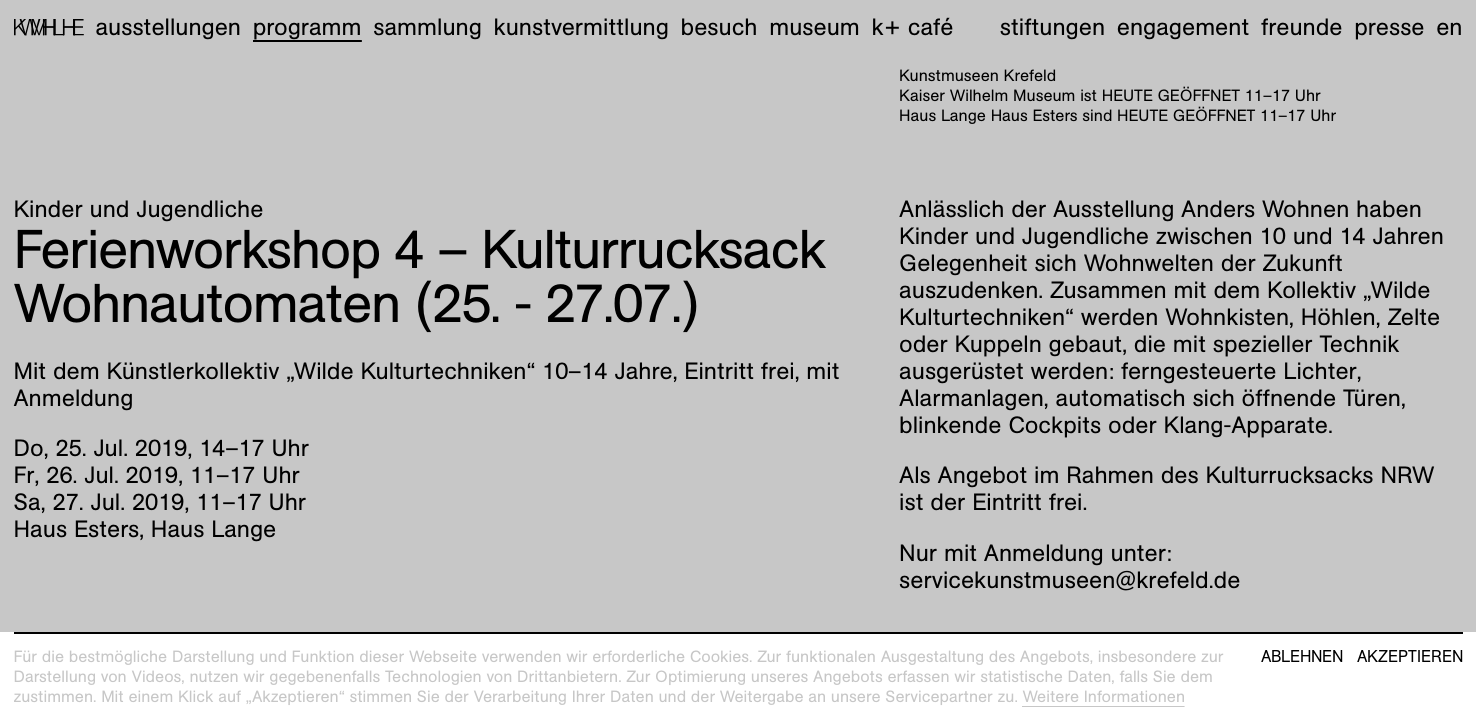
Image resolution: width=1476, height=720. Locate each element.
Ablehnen (1302, 657)
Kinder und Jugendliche (139, 209)
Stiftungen (1052, 27)
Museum (814, 27)
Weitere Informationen (1103, 696)
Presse (1389, 27)
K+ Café (912, 27)
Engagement (1183, 27)
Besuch (719, 27)
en (1449, 27)
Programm (307, 27)
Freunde (1302, 27)
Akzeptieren (1410, 657)
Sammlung (427, 27)
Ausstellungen (168, 27)
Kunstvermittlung (581, 27)
